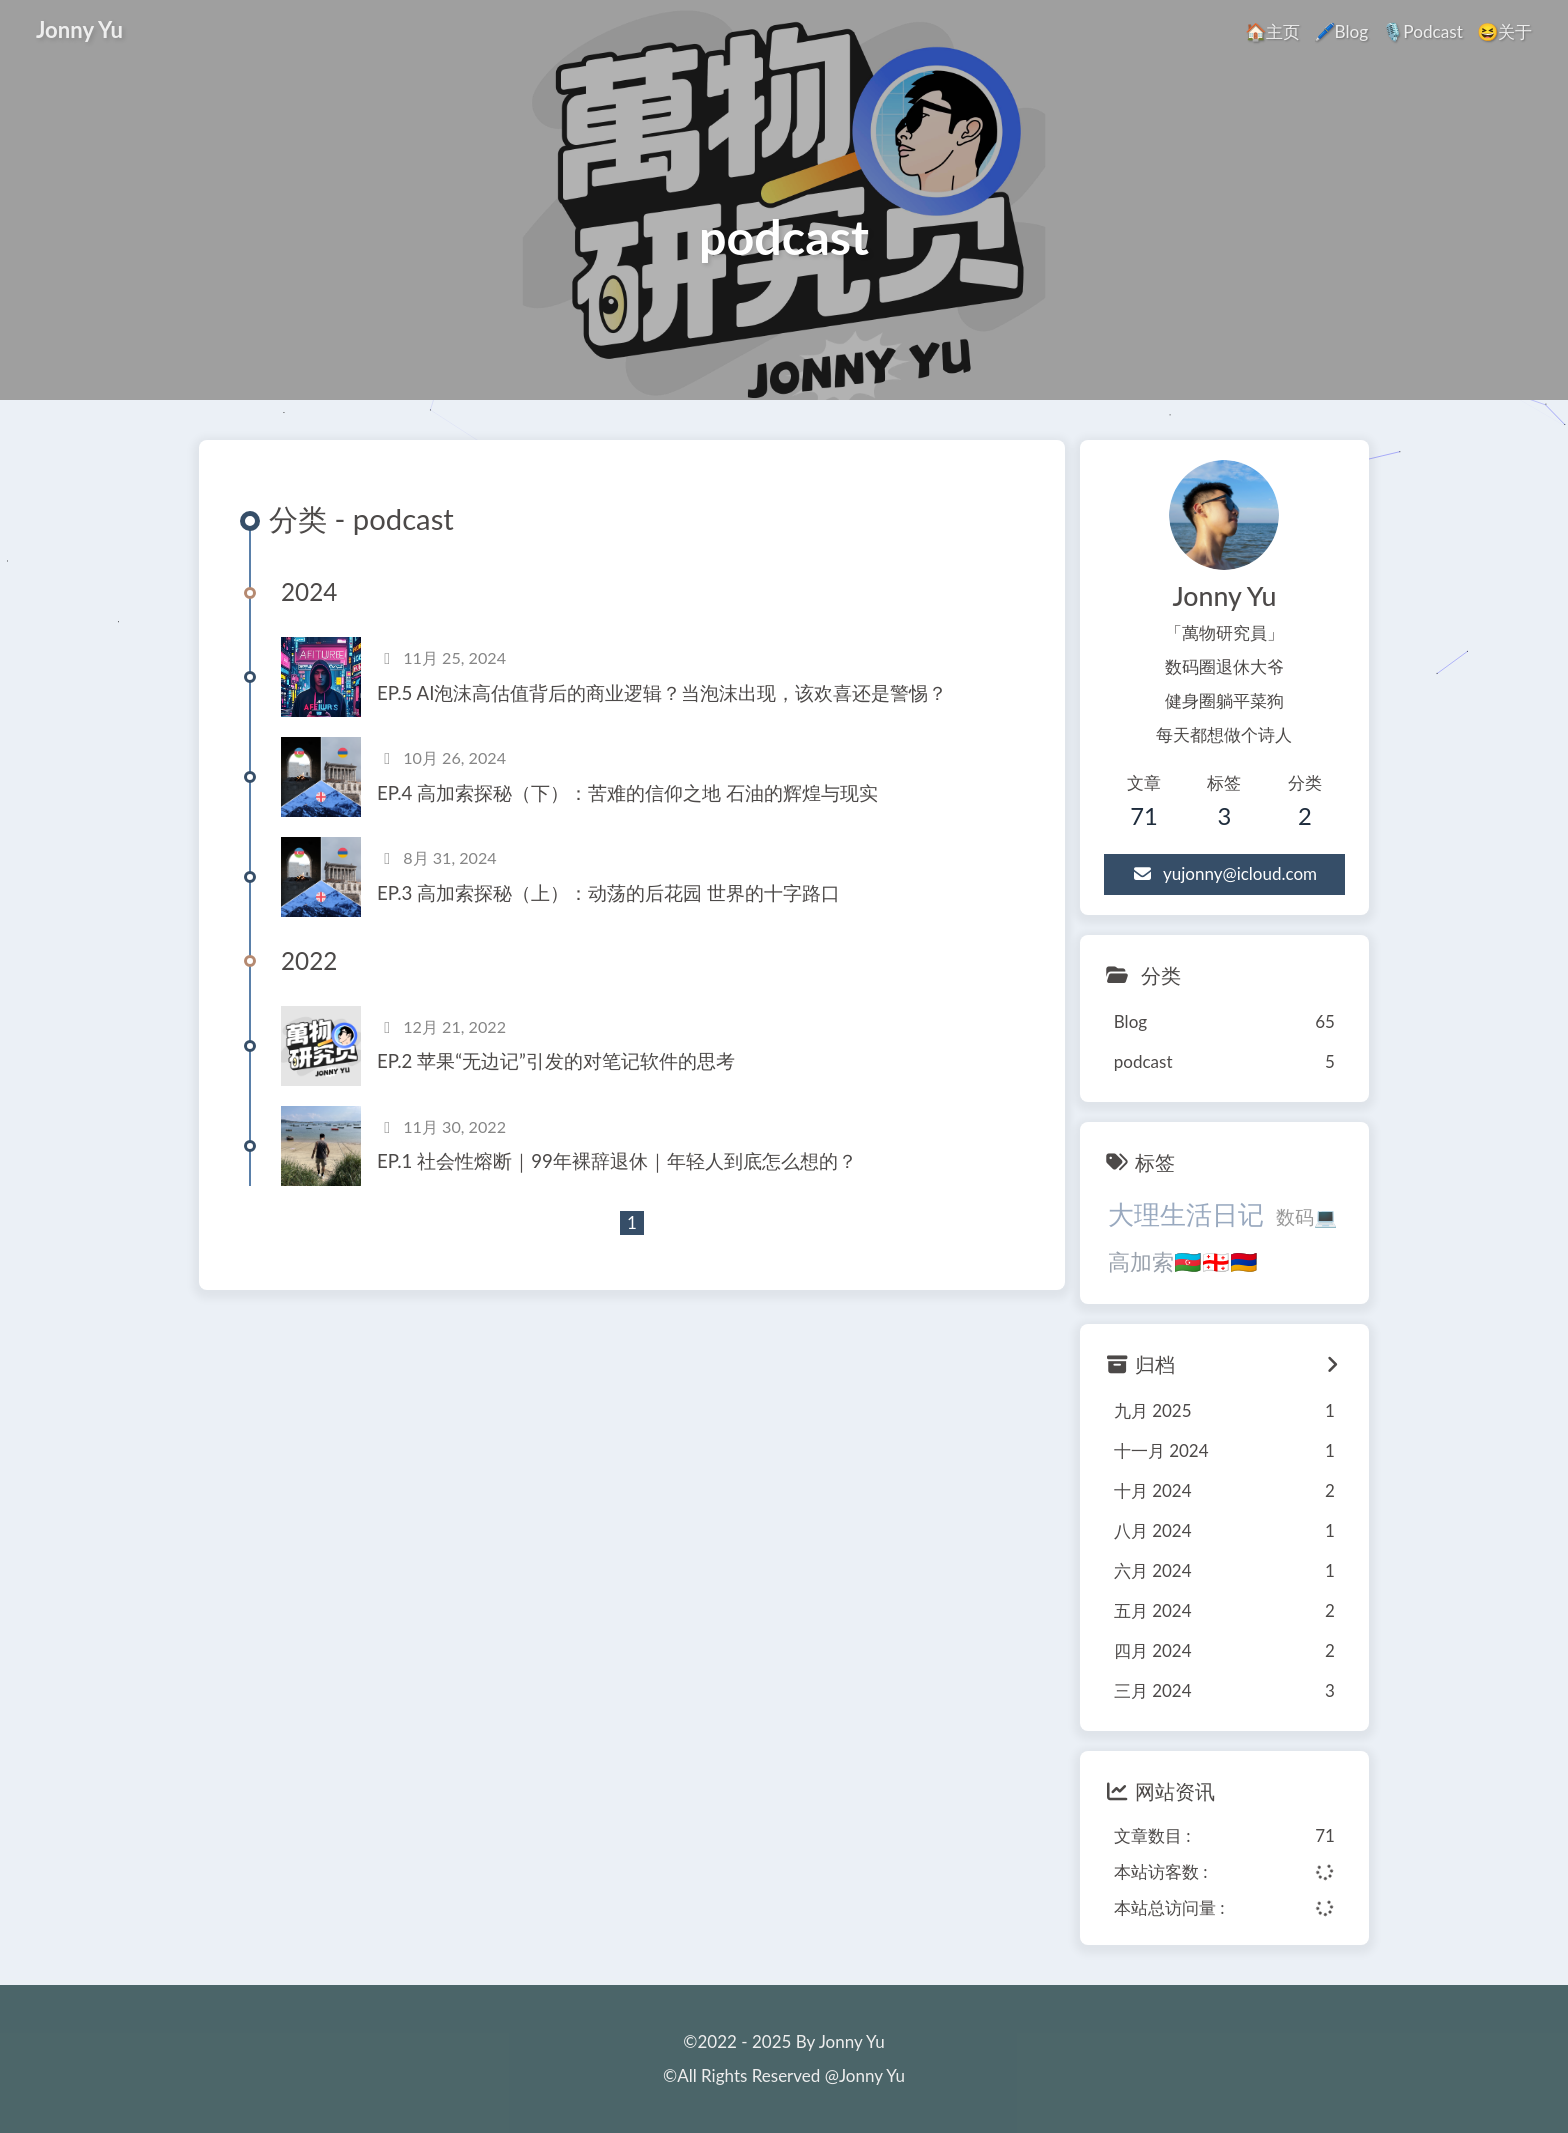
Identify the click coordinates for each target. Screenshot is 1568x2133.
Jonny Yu (79, 28)
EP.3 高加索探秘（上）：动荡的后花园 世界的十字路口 (608, 893)
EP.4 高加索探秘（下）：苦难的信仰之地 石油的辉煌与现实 (627, 793)
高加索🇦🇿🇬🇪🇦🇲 (1183, 1261)
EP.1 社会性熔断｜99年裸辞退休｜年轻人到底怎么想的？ (617, 1161)
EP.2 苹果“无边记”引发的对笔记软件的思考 (556, 1061)
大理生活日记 (1186, 1214)
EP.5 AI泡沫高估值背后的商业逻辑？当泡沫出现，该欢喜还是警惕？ (662, 693)
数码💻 (1306, 1217)
